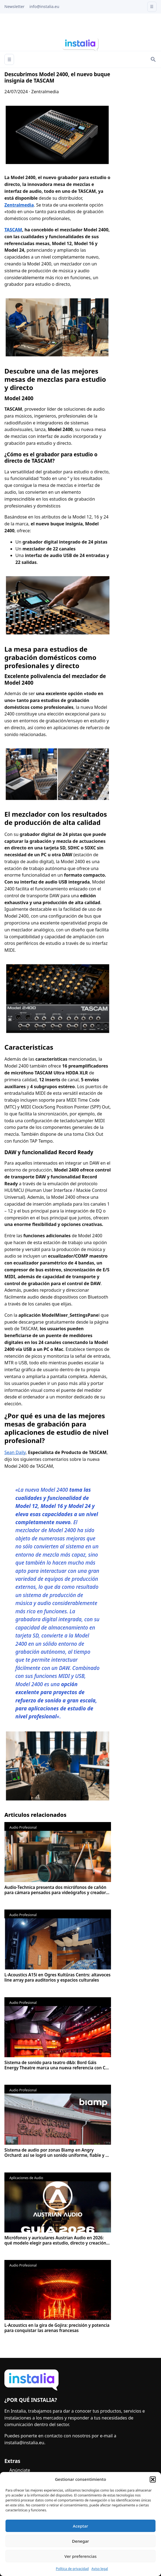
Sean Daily (15, 1452)
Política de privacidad (72, 2568)
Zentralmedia (19, 205)
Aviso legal (99, 2568)
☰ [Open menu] (152, 6)
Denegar (80, 2541)
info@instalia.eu (44, 6)
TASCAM (13, 230)
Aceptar (80, 2526)
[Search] (153, 59)
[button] (153, 2479)
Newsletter (14, 6)
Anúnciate (19, 2470)
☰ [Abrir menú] (9, 59)
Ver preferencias (80, 2556)
